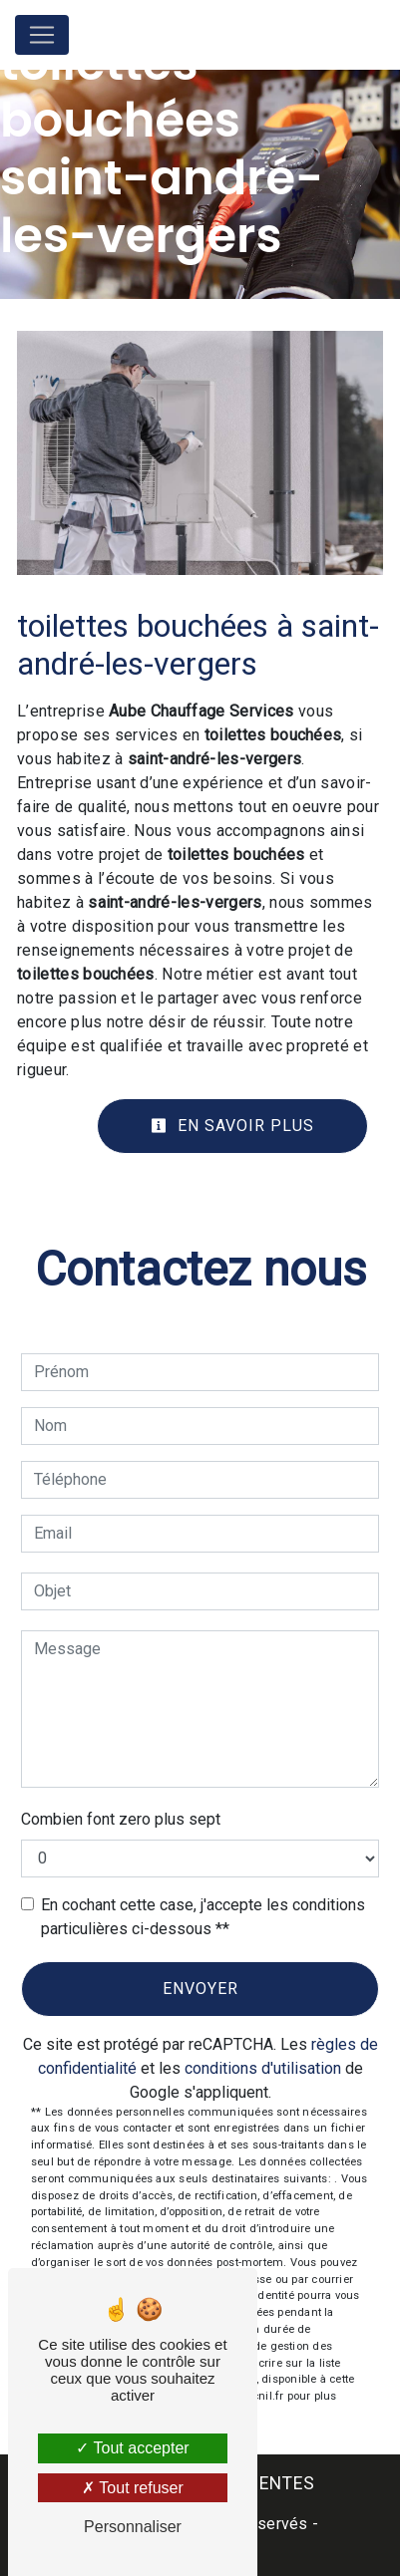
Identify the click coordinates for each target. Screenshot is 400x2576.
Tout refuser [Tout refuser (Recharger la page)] (133, 2487)
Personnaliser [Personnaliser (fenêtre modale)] (133, 2526)
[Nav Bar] (42, 35)
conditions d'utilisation (263, 2068)
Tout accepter (132, 2447)
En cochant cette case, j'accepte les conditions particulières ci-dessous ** (203, 1916)
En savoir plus (232, 1125)
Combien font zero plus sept (120, 1819)
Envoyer (200, 1988)
